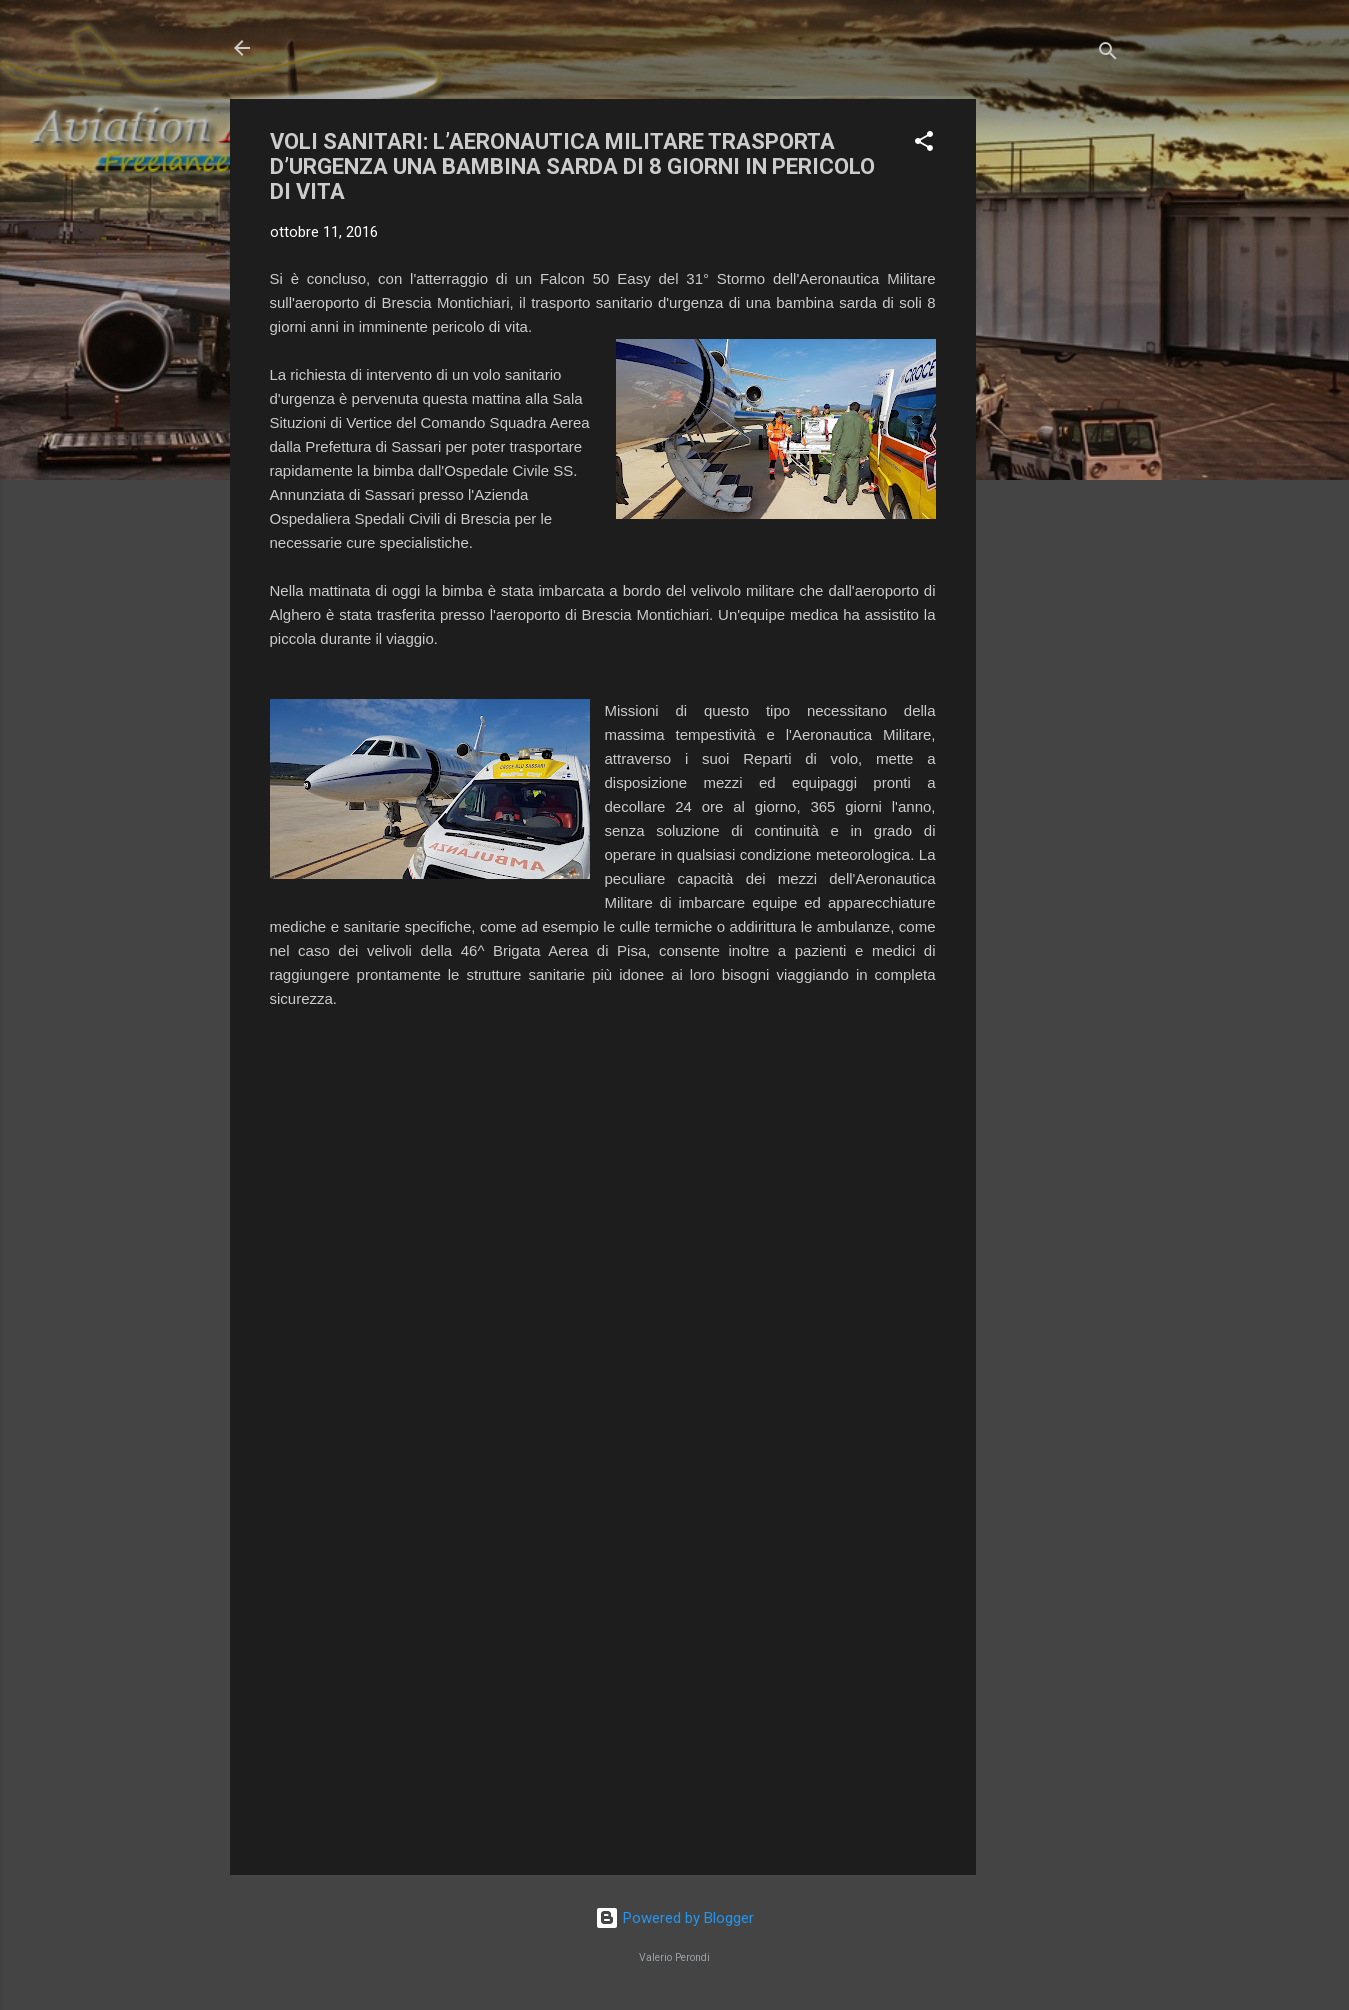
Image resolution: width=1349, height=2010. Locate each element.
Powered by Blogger (674, 1918)
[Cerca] (1108, 54)
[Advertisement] (1056, 399)
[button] (924, 144)
